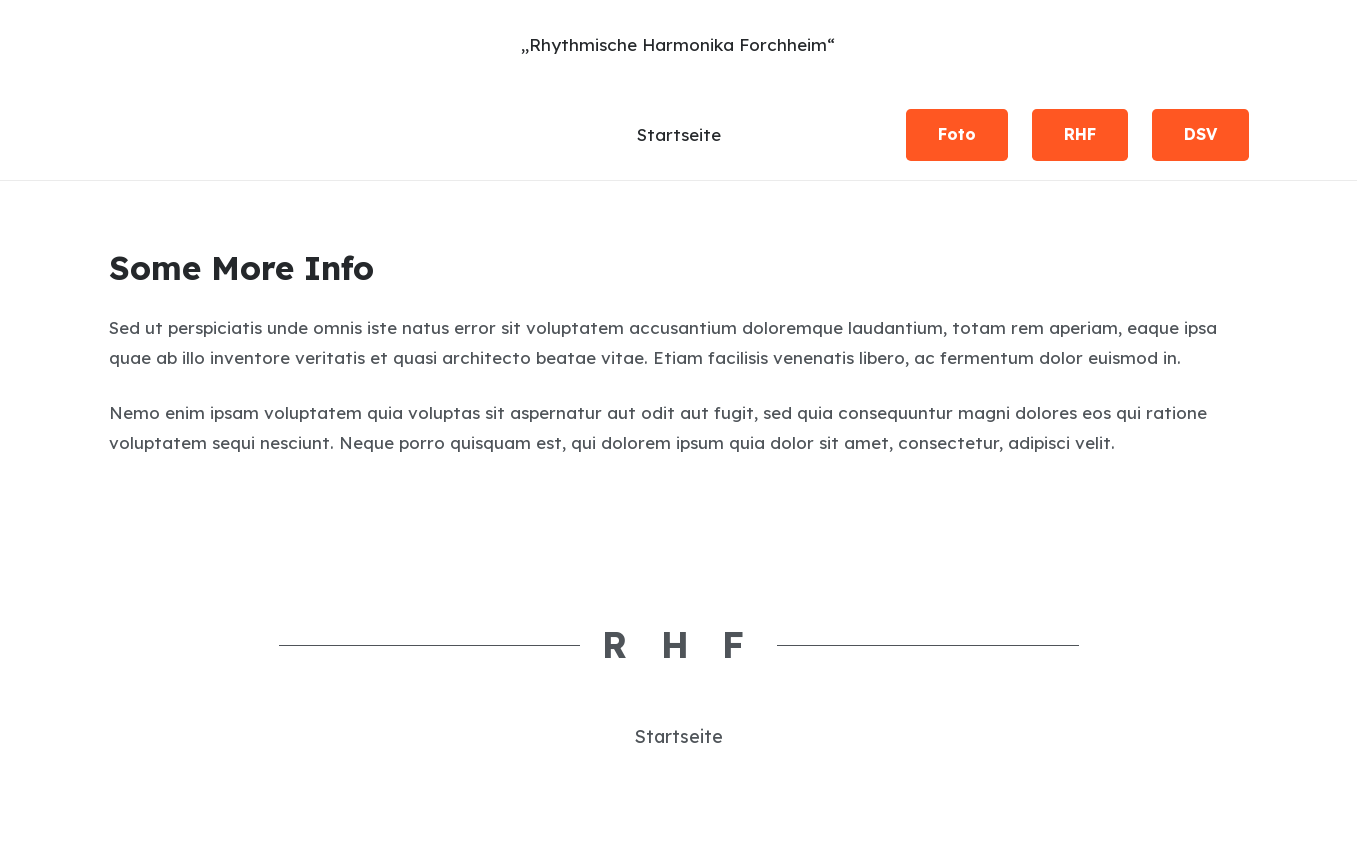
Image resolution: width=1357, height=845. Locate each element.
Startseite (678, 736)
